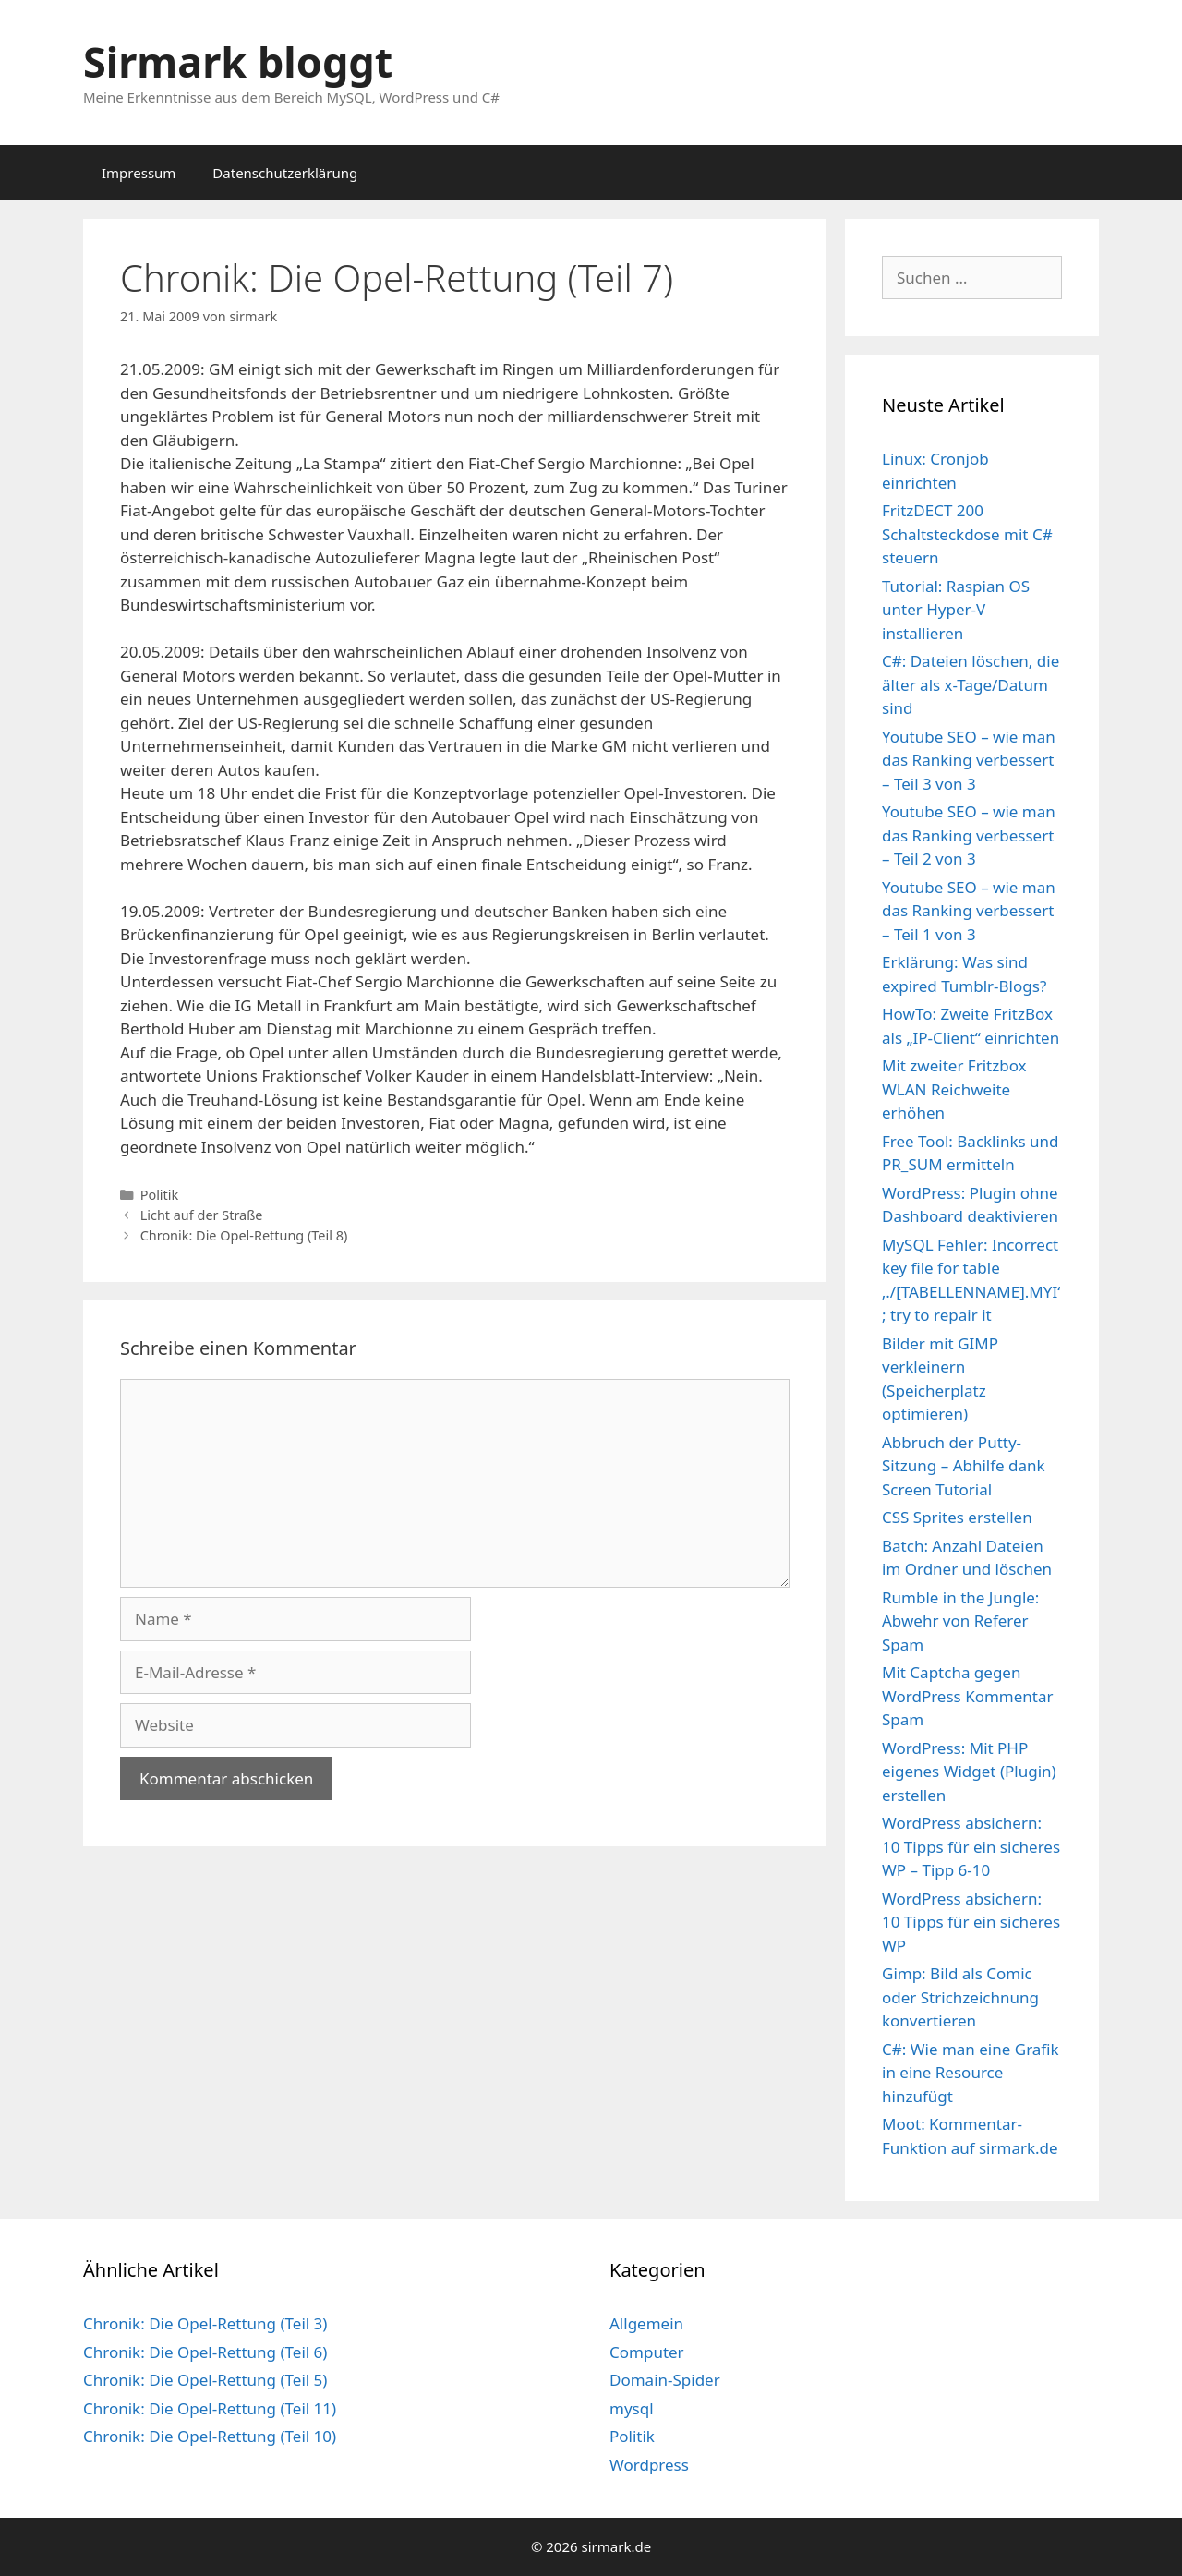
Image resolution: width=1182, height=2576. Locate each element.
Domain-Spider (664, 2379)
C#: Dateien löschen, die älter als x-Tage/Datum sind (970, 684)
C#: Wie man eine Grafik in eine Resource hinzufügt (970, 2072)
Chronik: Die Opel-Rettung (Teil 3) (205, 2323)
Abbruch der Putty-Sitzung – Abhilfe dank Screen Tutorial (963, 1466)
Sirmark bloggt (237, 61)
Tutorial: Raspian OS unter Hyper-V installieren (956, 609)
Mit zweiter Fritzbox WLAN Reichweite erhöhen (954, 1089)
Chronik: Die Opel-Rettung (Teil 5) (205, 2379)
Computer (646, 2352)
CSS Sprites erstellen (957, 1517)
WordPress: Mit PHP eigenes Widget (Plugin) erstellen (969, 1771)
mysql (631, 2408)
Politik (159, 1194)
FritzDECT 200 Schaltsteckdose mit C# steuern (967, 534)
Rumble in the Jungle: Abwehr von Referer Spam (960, 1621)
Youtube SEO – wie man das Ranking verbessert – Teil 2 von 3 (968, 835)
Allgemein (646, 2323)
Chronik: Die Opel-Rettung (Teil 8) (244, 1235)
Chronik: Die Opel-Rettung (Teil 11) (209, 2408)
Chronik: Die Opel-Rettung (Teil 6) (205, 2352)
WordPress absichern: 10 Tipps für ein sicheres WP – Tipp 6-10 (971, 1846)
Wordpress (649, 2464)
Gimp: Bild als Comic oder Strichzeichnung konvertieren (960, 1997)
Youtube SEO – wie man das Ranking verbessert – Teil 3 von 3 (968, 760)
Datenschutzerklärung (284, 172)
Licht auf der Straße (201, 1215)
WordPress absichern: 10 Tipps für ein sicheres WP (971, 1922)
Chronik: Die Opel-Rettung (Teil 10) (209, 2436)
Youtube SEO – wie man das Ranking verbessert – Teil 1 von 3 (968, 911)
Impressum (138, 172)
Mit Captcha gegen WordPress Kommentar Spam (968, 1696)
